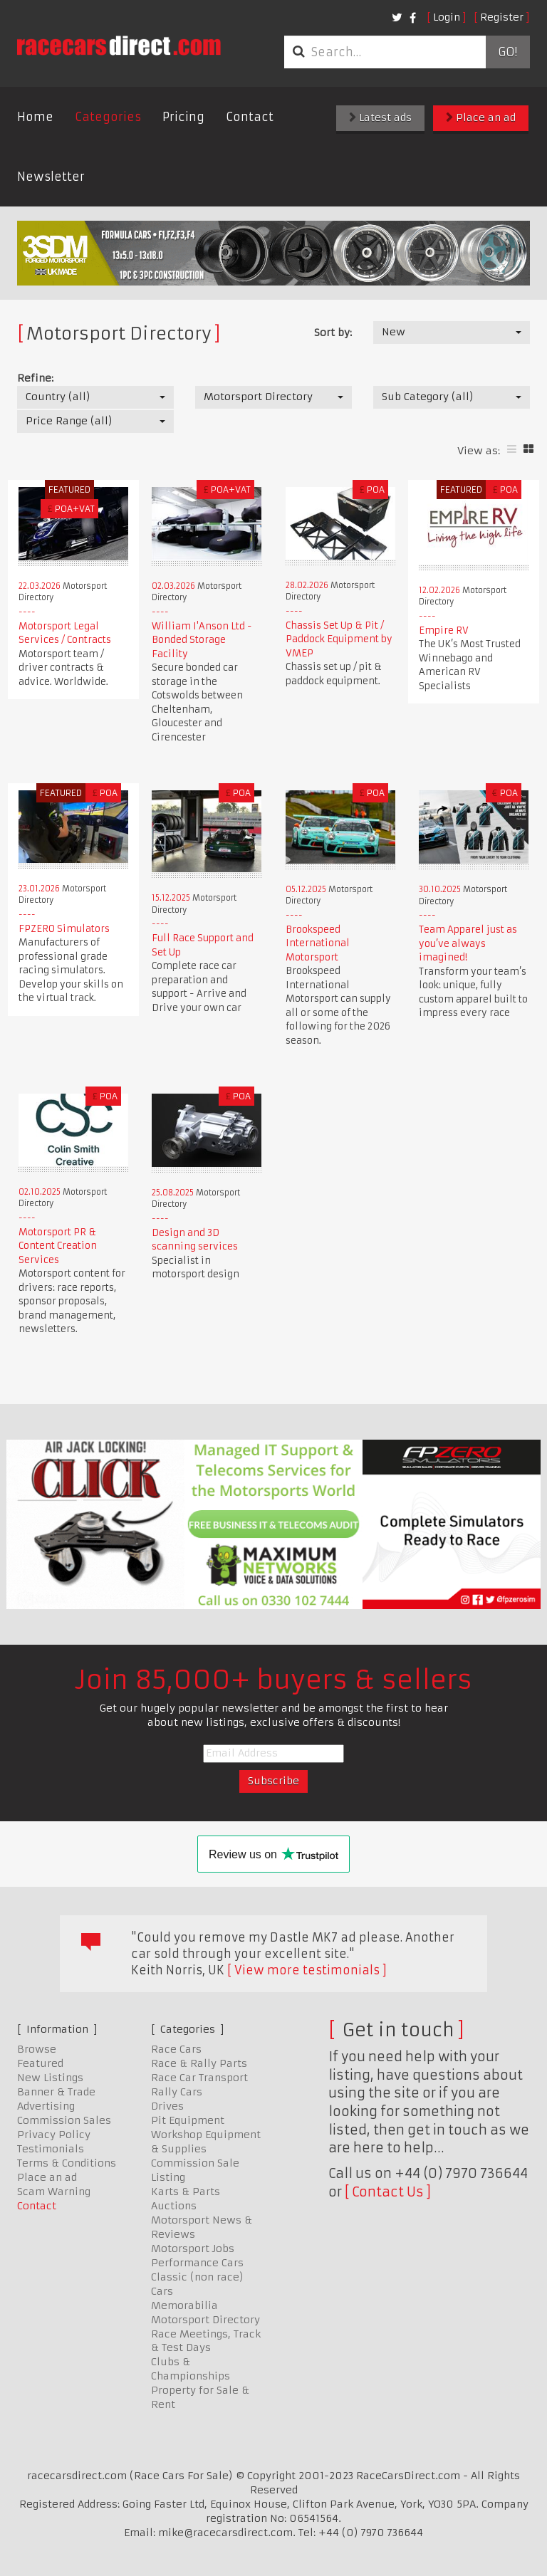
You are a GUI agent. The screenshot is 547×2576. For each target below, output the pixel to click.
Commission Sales (64, 2120)
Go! (507, 52)
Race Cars (176, 2049)
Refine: (35, 378)
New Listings (50, 2077)
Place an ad (481, 117)
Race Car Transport (199, 2077)
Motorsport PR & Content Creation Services (58, 1246)
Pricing (183, 117)
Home (35, 117)
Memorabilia (184, 2305)
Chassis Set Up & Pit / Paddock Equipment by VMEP (339, 639)
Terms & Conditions (66, 2163)
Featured (40, 2063)
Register (501, 17)
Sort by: (333, 332)
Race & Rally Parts (199, 2063)
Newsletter (51, 176)
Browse (36, 2049)
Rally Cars (176, 2091)
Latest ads (380, 117)
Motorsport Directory (205, 2319)
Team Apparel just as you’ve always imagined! (468, 943)
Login (446, 17)
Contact (250, 117)
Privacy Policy (53, 2134)
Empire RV (444, 630)
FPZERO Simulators (64, 929)
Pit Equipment (187, 2120)
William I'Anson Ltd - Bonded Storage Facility (202, 640)
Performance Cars (197, 2262)
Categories (108, 117)
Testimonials (50, 2148)
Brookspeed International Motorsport (318, 943)
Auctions (174, 2205)
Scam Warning (53, 2191)
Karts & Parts (185, 2191)
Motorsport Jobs (192, 2248)
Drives (167, 2106)
